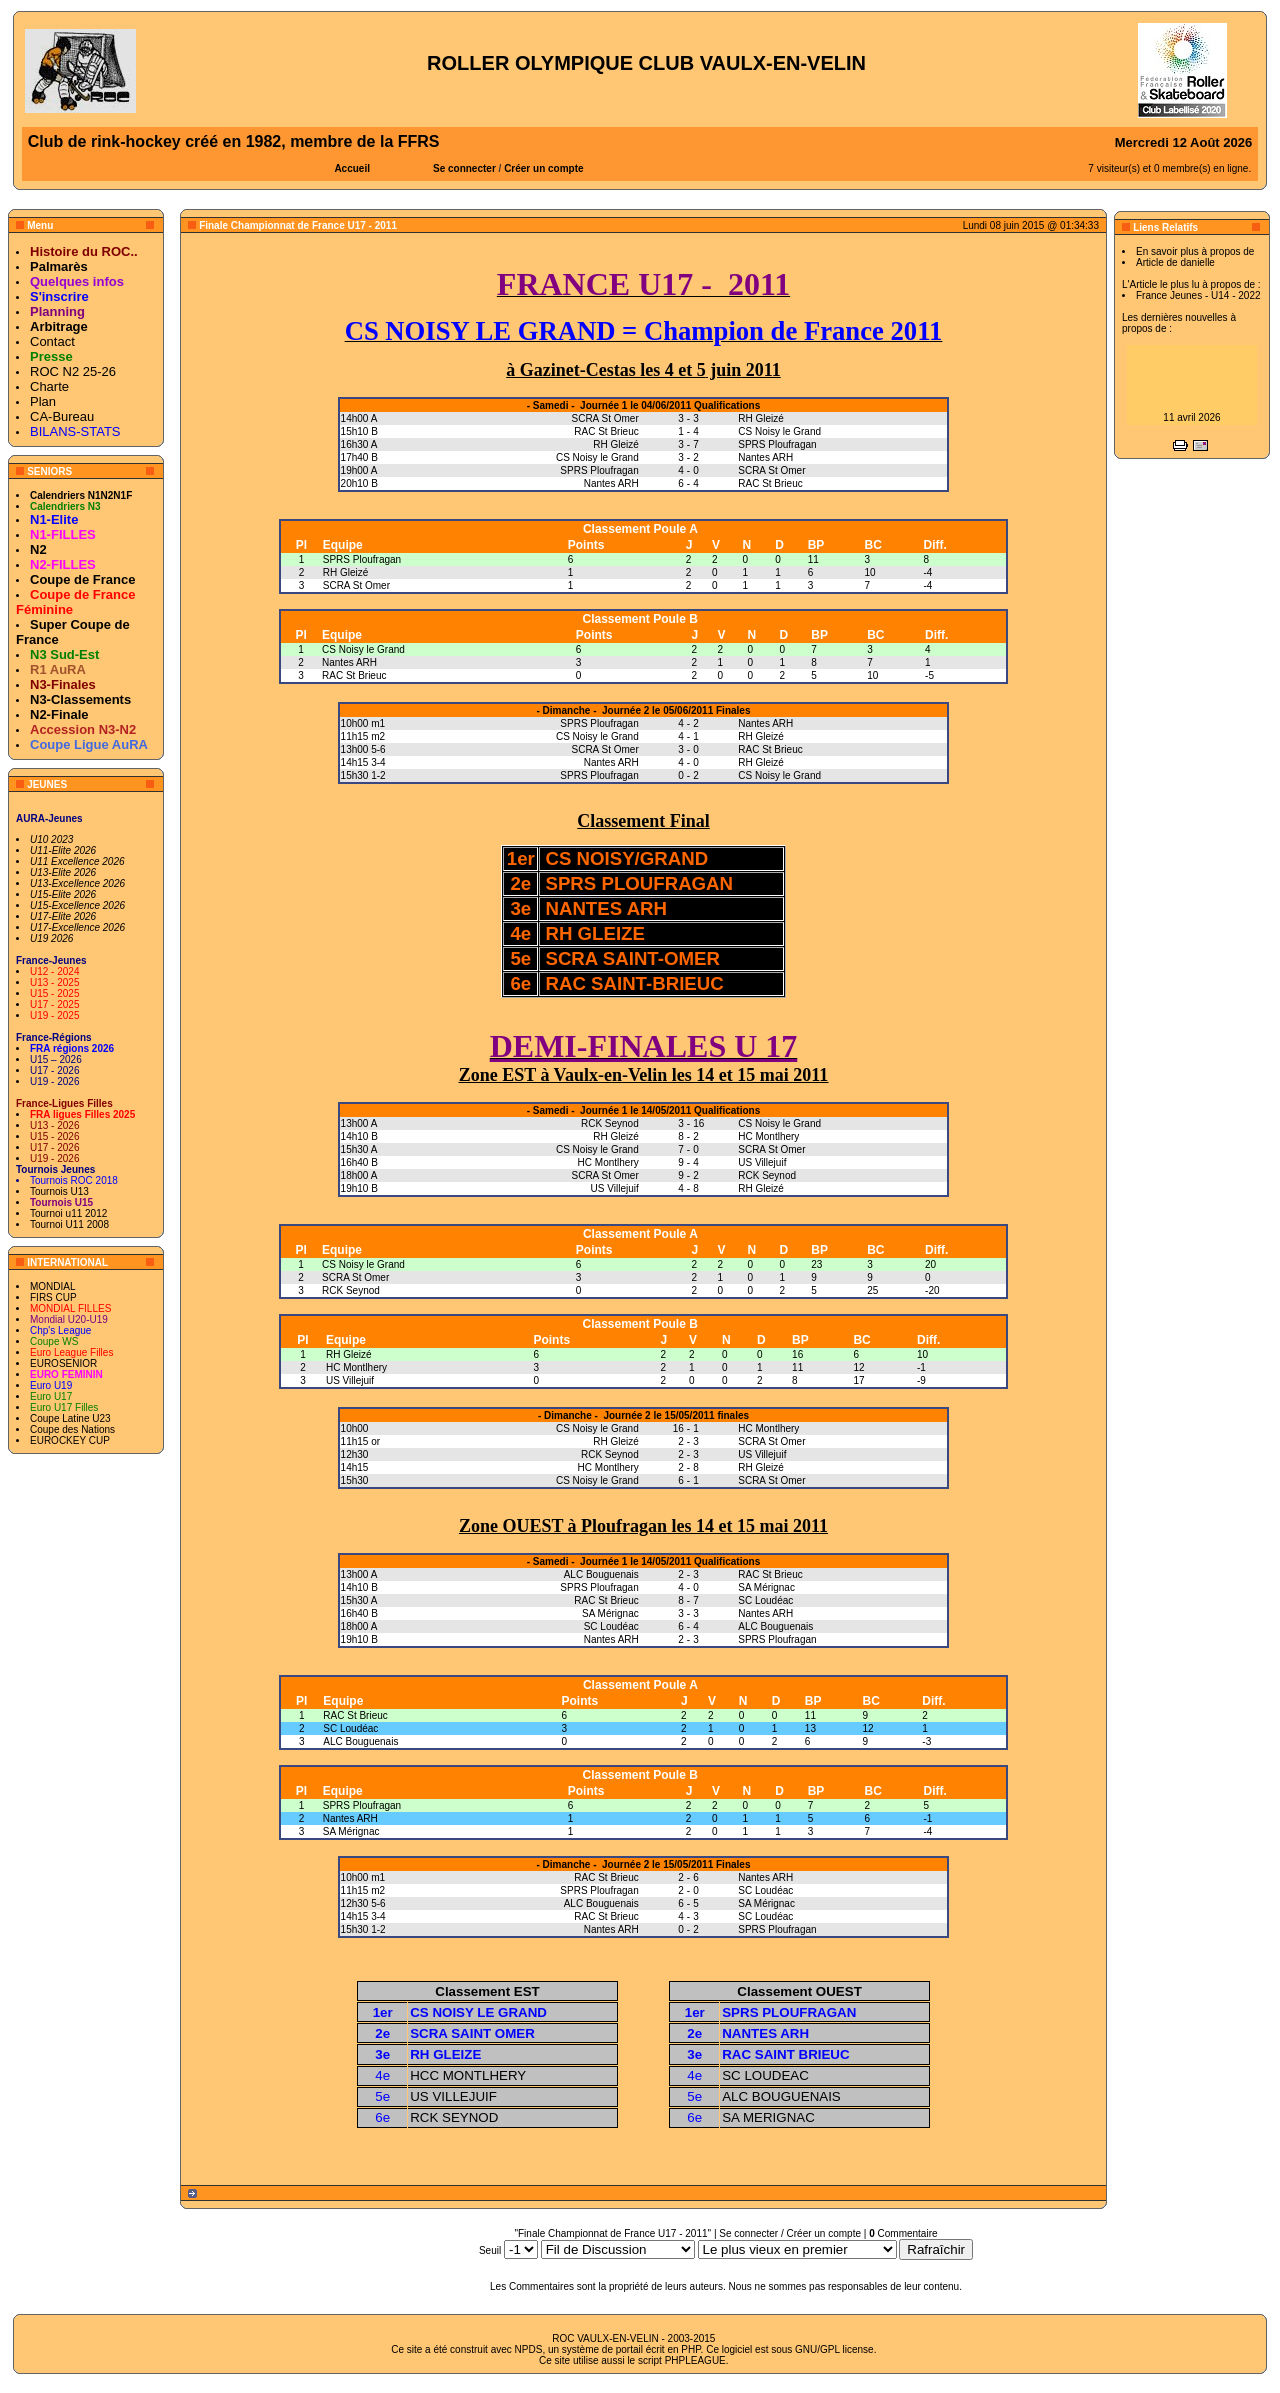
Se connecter (464, 168)
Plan (43, 401)
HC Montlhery (356, 1367)
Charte (49, 386)
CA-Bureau (62, 416)
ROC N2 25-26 (73, 371)
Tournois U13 (59, 1191)
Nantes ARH (349, 662)
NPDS (529, 2349)
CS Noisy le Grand (363, 649)
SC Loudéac (350, 1728)
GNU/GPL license (834, 2349)
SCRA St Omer (356, 585)
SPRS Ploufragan (362, 559)
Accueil (352, 168)
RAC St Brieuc (354, 675)
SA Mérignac (351, 1831)
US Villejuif (350, 1380)
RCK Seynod (351, 1290)
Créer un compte (543, 168)
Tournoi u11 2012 (68, 1213)
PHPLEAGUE (695, 2360)
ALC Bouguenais (360, 1741)
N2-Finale (59, 714)
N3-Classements (80, 699)
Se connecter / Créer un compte (790, 2233)
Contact (52, 341)
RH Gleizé (346, 572)
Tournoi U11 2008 (69, 1224)
